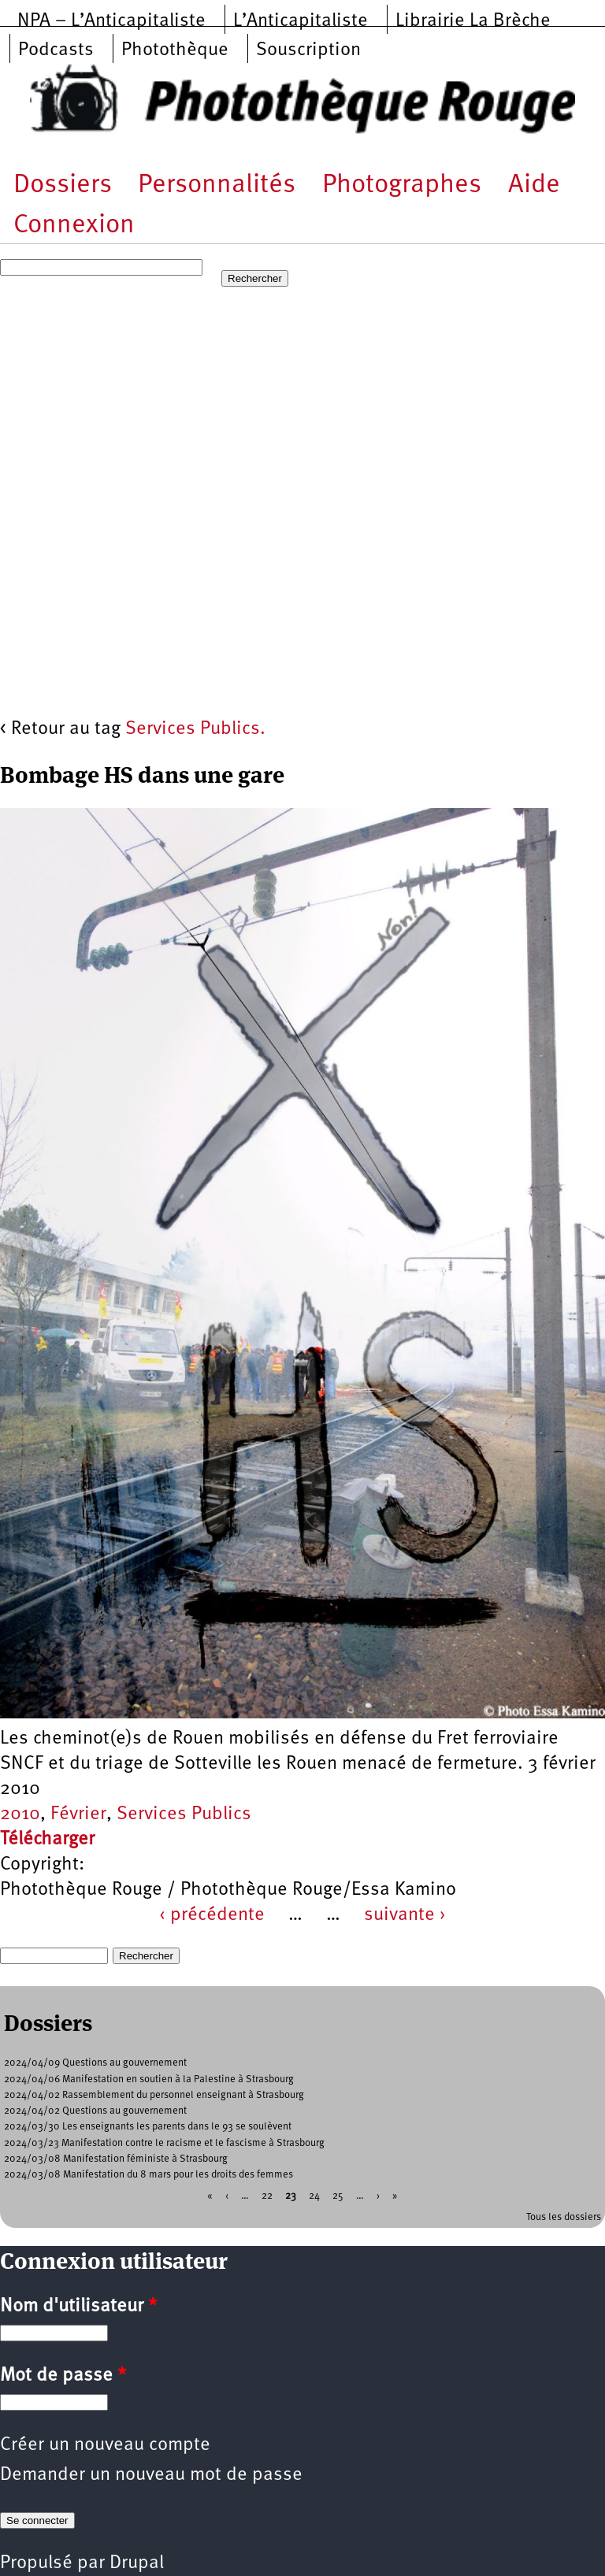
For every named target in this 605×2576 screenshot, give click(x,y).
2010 (20, 1814)
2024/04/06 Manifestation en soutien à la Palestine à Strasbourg (149, 2079)
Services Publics (184, 1814)
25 (337, 2196)
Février (78, 1814)
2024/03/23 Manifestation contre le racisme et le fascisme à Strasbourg (164, 2143)
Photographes (401, 185)
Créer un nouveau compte (105, 2445)
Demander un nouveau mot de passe (151, 2475)
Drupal (136, 2563)
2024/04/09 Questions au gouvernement (95, 2063)
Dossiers (62, 185)
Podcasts (56, 50)
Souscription (308, 50)
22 (267, 2196)
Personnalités (216, 185)
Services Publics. (195, 729)
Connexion (74, 226)
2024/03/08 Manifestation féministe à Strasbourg (116, 2159)
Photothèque (174, 50)
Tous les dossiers (563, 2217)
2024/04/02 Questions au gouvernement (95, 2111)
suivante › (405, 1915)
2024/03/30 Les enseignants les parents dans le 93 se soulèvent (147, 2127)
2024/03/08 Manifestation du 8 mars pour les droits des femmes (148, 2175)
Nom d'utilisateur (78, 2306)
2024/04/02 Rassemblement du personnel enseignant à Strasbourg (154, 2095)
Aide (534, 185)
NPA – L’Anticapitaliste (111, 21)
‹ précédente (212, 1915)
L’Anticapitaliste (300, 21)
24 (314, 2196)
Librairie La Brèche (473, 21)
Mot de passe (63, 2376)
